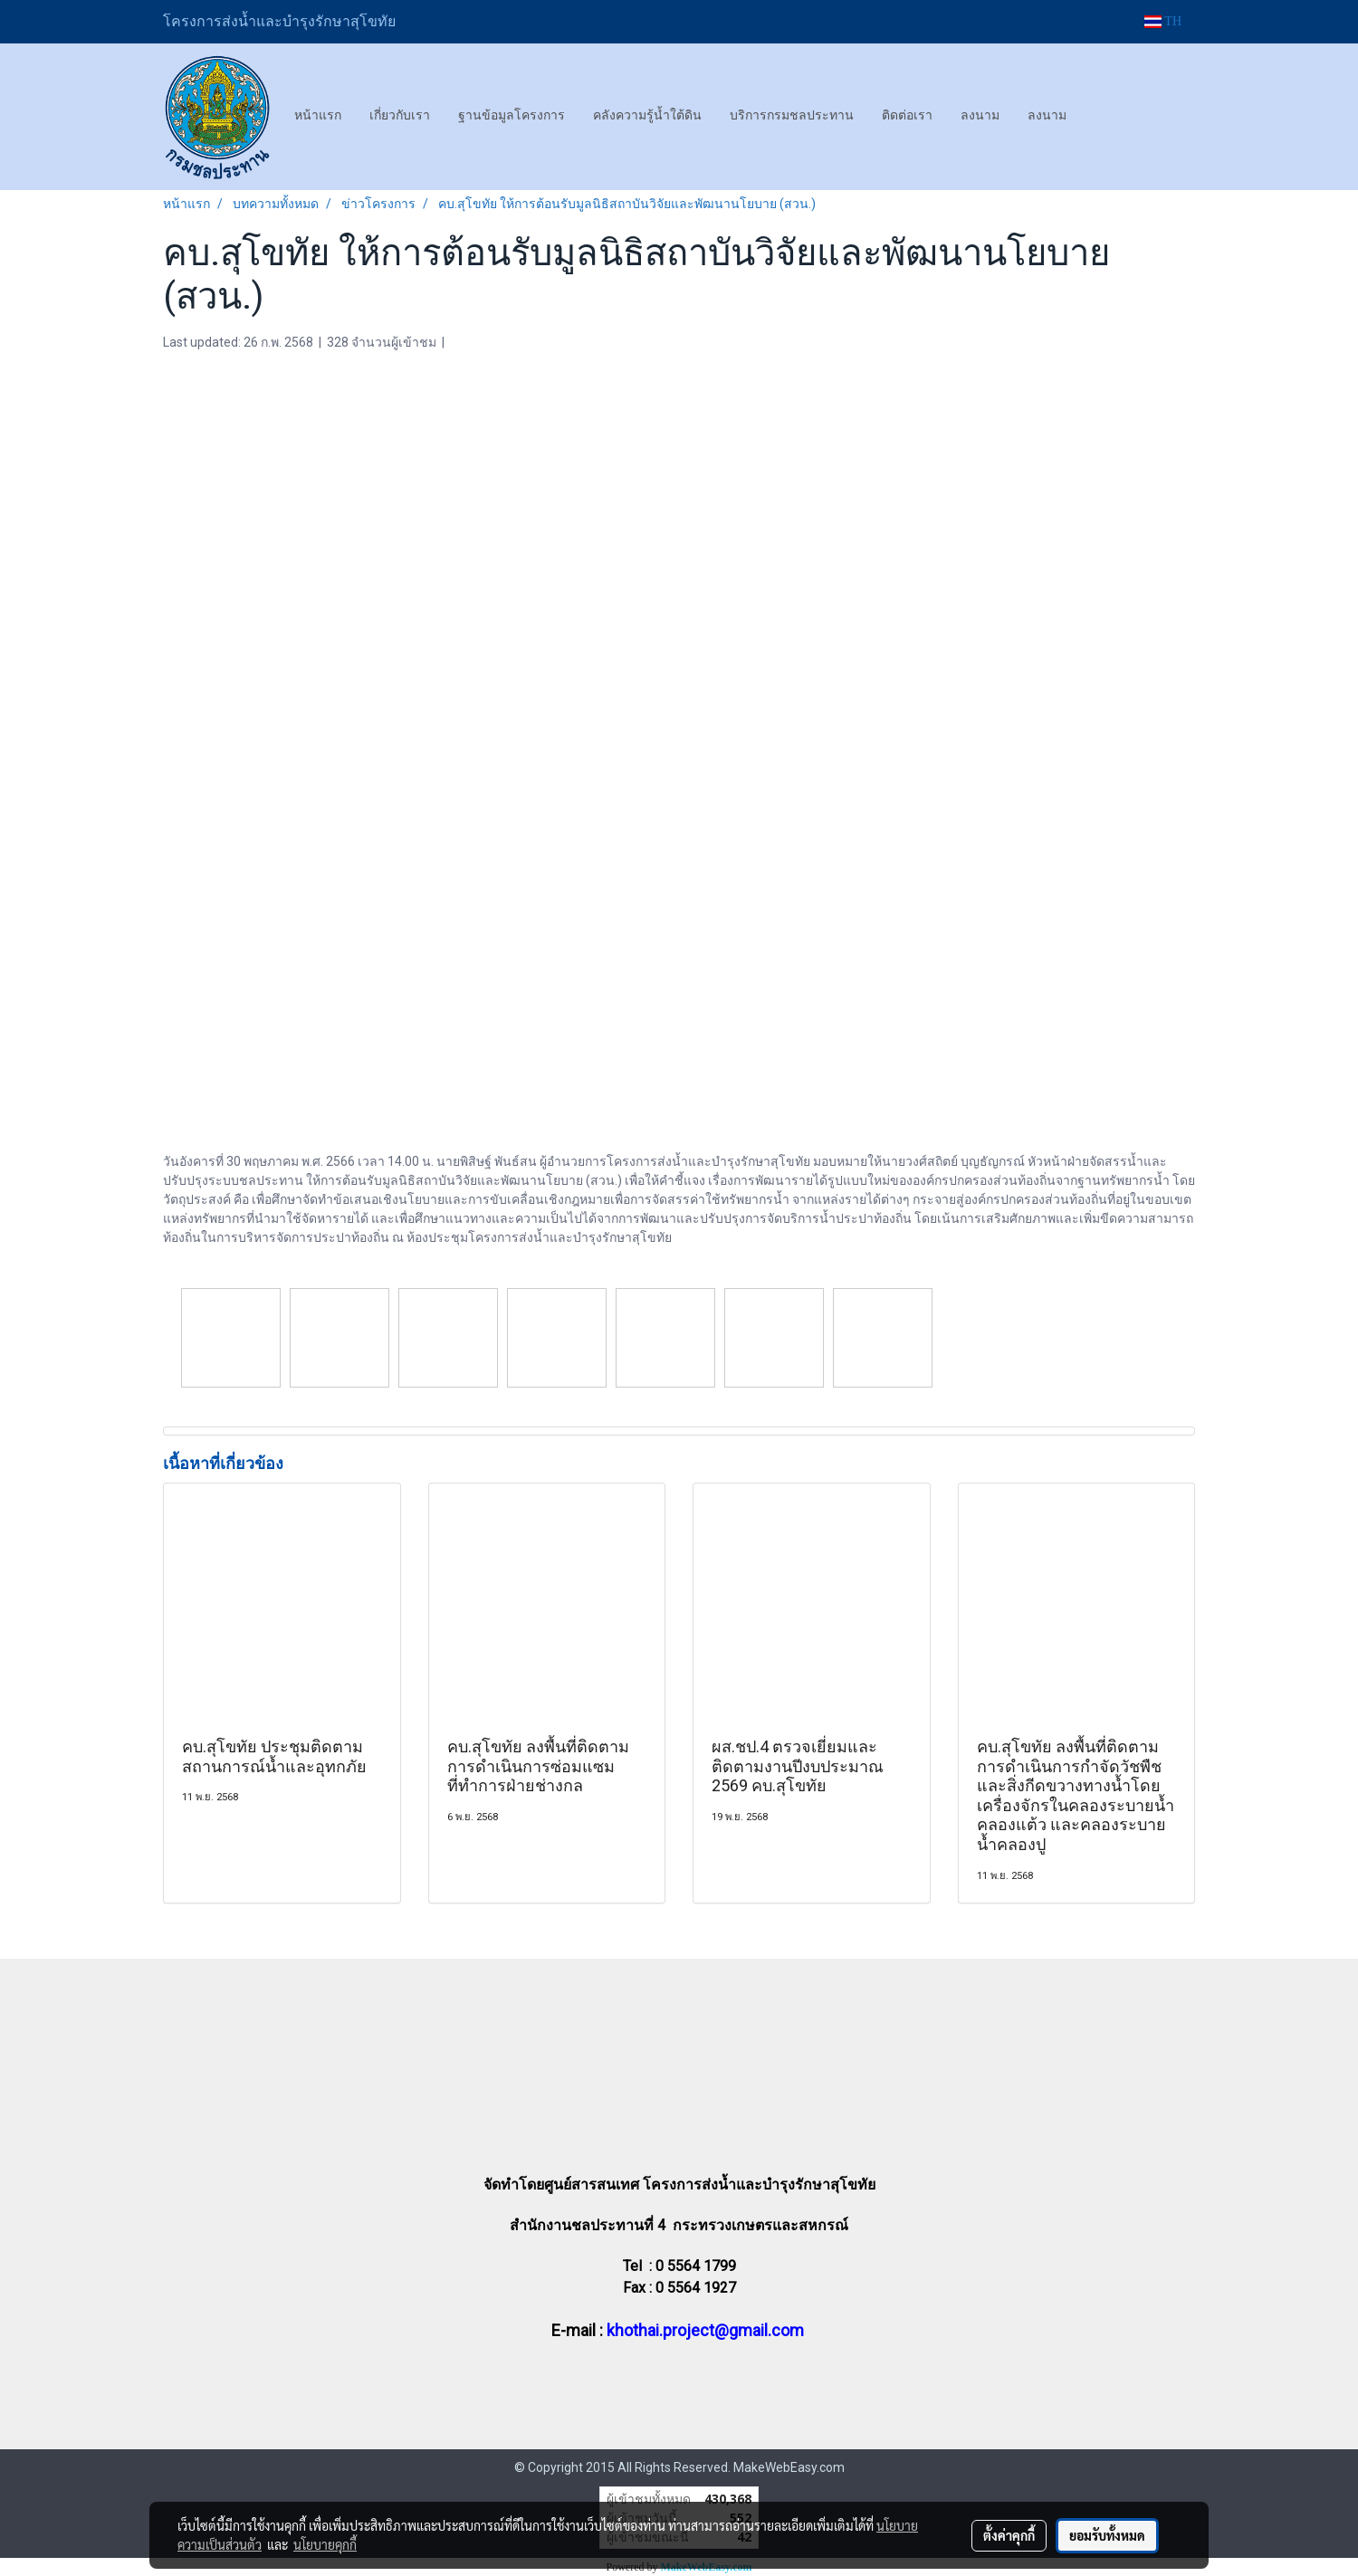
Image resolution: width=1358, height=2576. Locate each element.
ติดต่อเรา (907, 115)
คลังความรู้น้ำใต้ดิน (647, 115)
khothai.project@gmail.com (705, 2330)
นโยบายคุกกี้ (325, 2544)
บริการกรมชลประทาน (792, 115)
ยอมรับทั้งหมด (1107, 2535)
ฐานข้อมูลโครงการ (511, 115)
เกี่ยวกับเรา (399, 115)
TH (1162, 21)
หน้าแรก (317, 115)
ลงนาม (980, 115)
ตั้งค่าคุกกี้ (1009, 2535)
